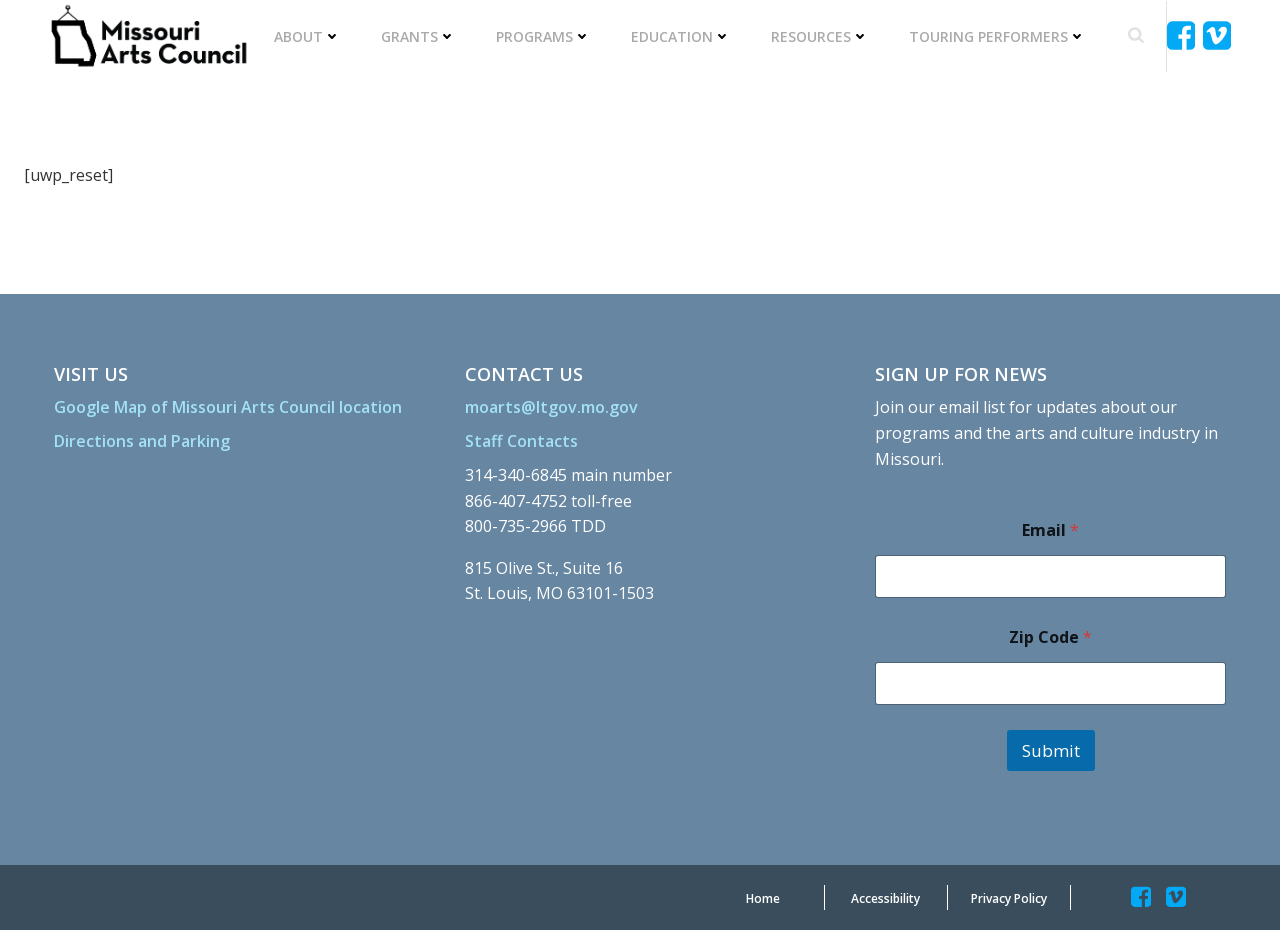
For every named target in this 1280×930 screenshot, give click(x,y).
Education (681, 36)
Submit (1051, 750)
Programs (543, 36)
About (307, 36)
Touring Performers (997, 36)
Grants (418, 36)
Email (1050, 530)
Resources (820, 36)
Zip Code (1050, 637)
